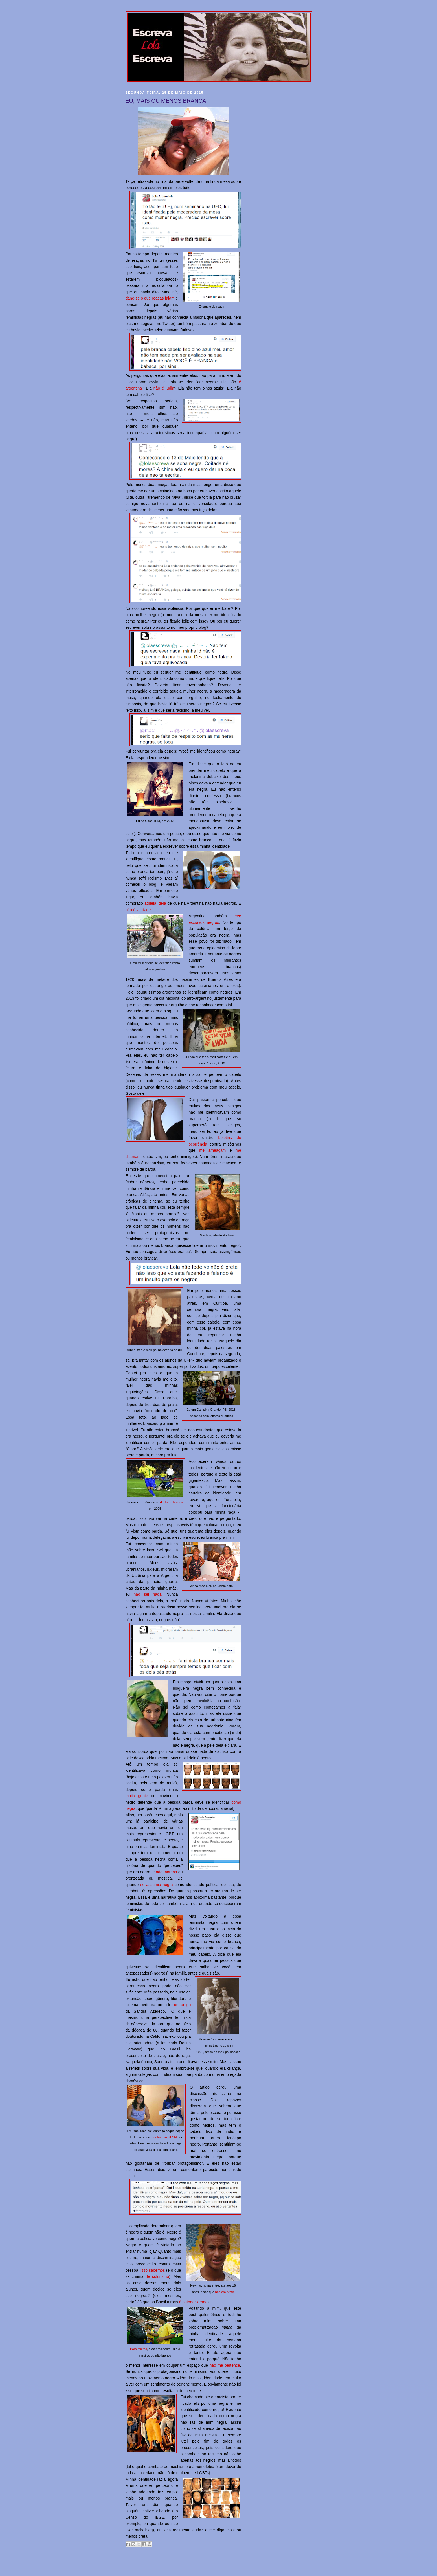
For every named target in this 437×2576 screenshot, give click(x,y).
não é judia (163, 388)
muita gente (137, 1795)
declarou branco (171, 1502)
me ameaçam (212, 1150)
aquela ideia (155, 903)
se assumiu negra (156, 1884)
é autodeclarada (193, 2302)
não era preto (224, 2292)
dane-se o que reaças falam (150, 298)
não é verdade (138, 909)
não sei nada (147, 1594)
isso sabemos (152, 2270)
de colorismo (157, 2276)
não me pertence (224, 2365)
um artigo (182, 2005)
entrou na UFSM (165, 2137)
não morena (166, 1872)
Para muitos (138, 2349)
